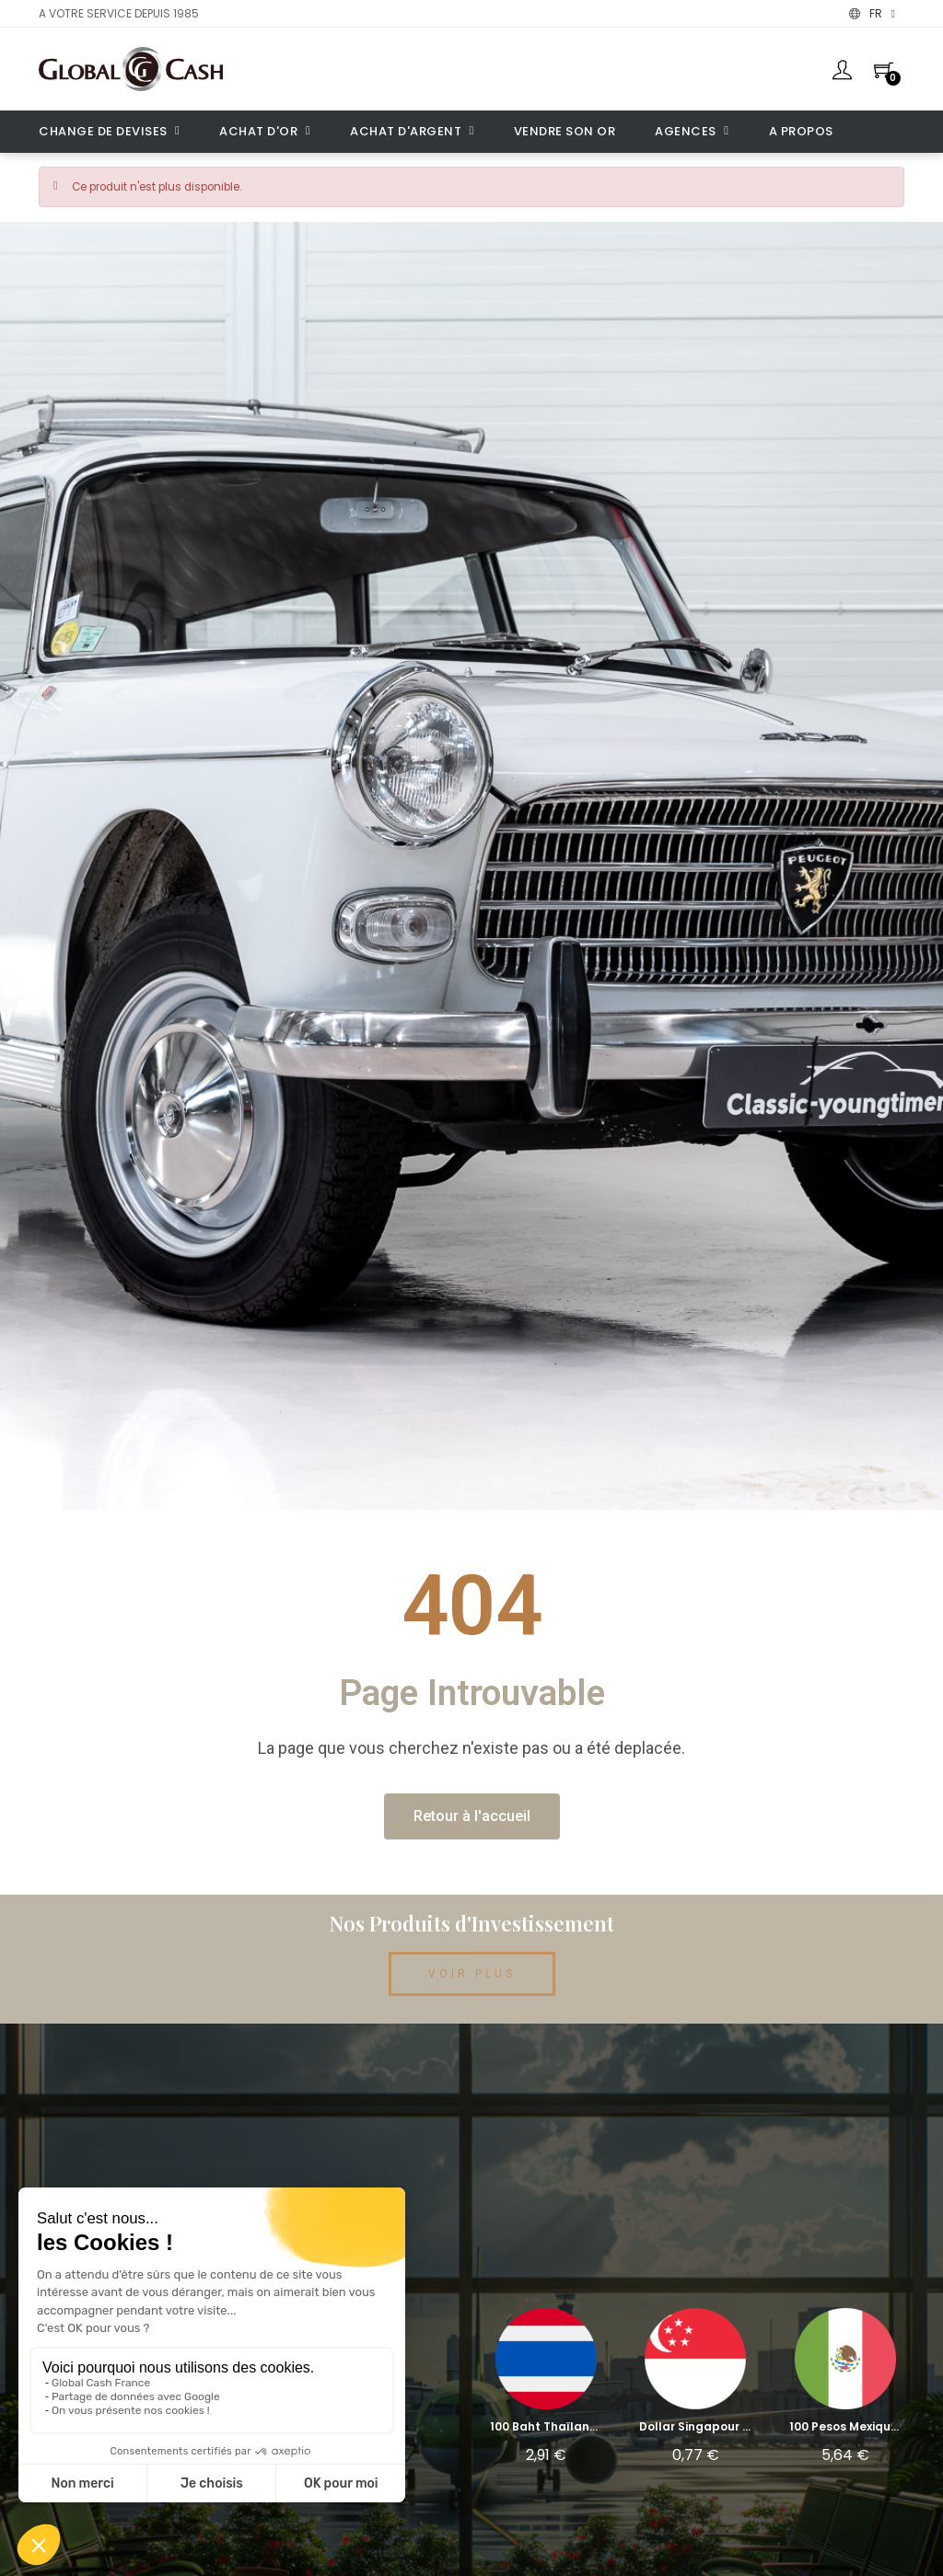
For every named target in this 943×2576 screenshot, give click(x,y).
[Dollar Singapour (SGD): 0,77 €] (695, 2392)
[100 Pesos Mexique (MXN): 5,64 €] (845, 2392)
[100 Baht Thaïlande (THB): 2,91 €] (546, 2392)
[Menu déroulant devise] (872, 14)
